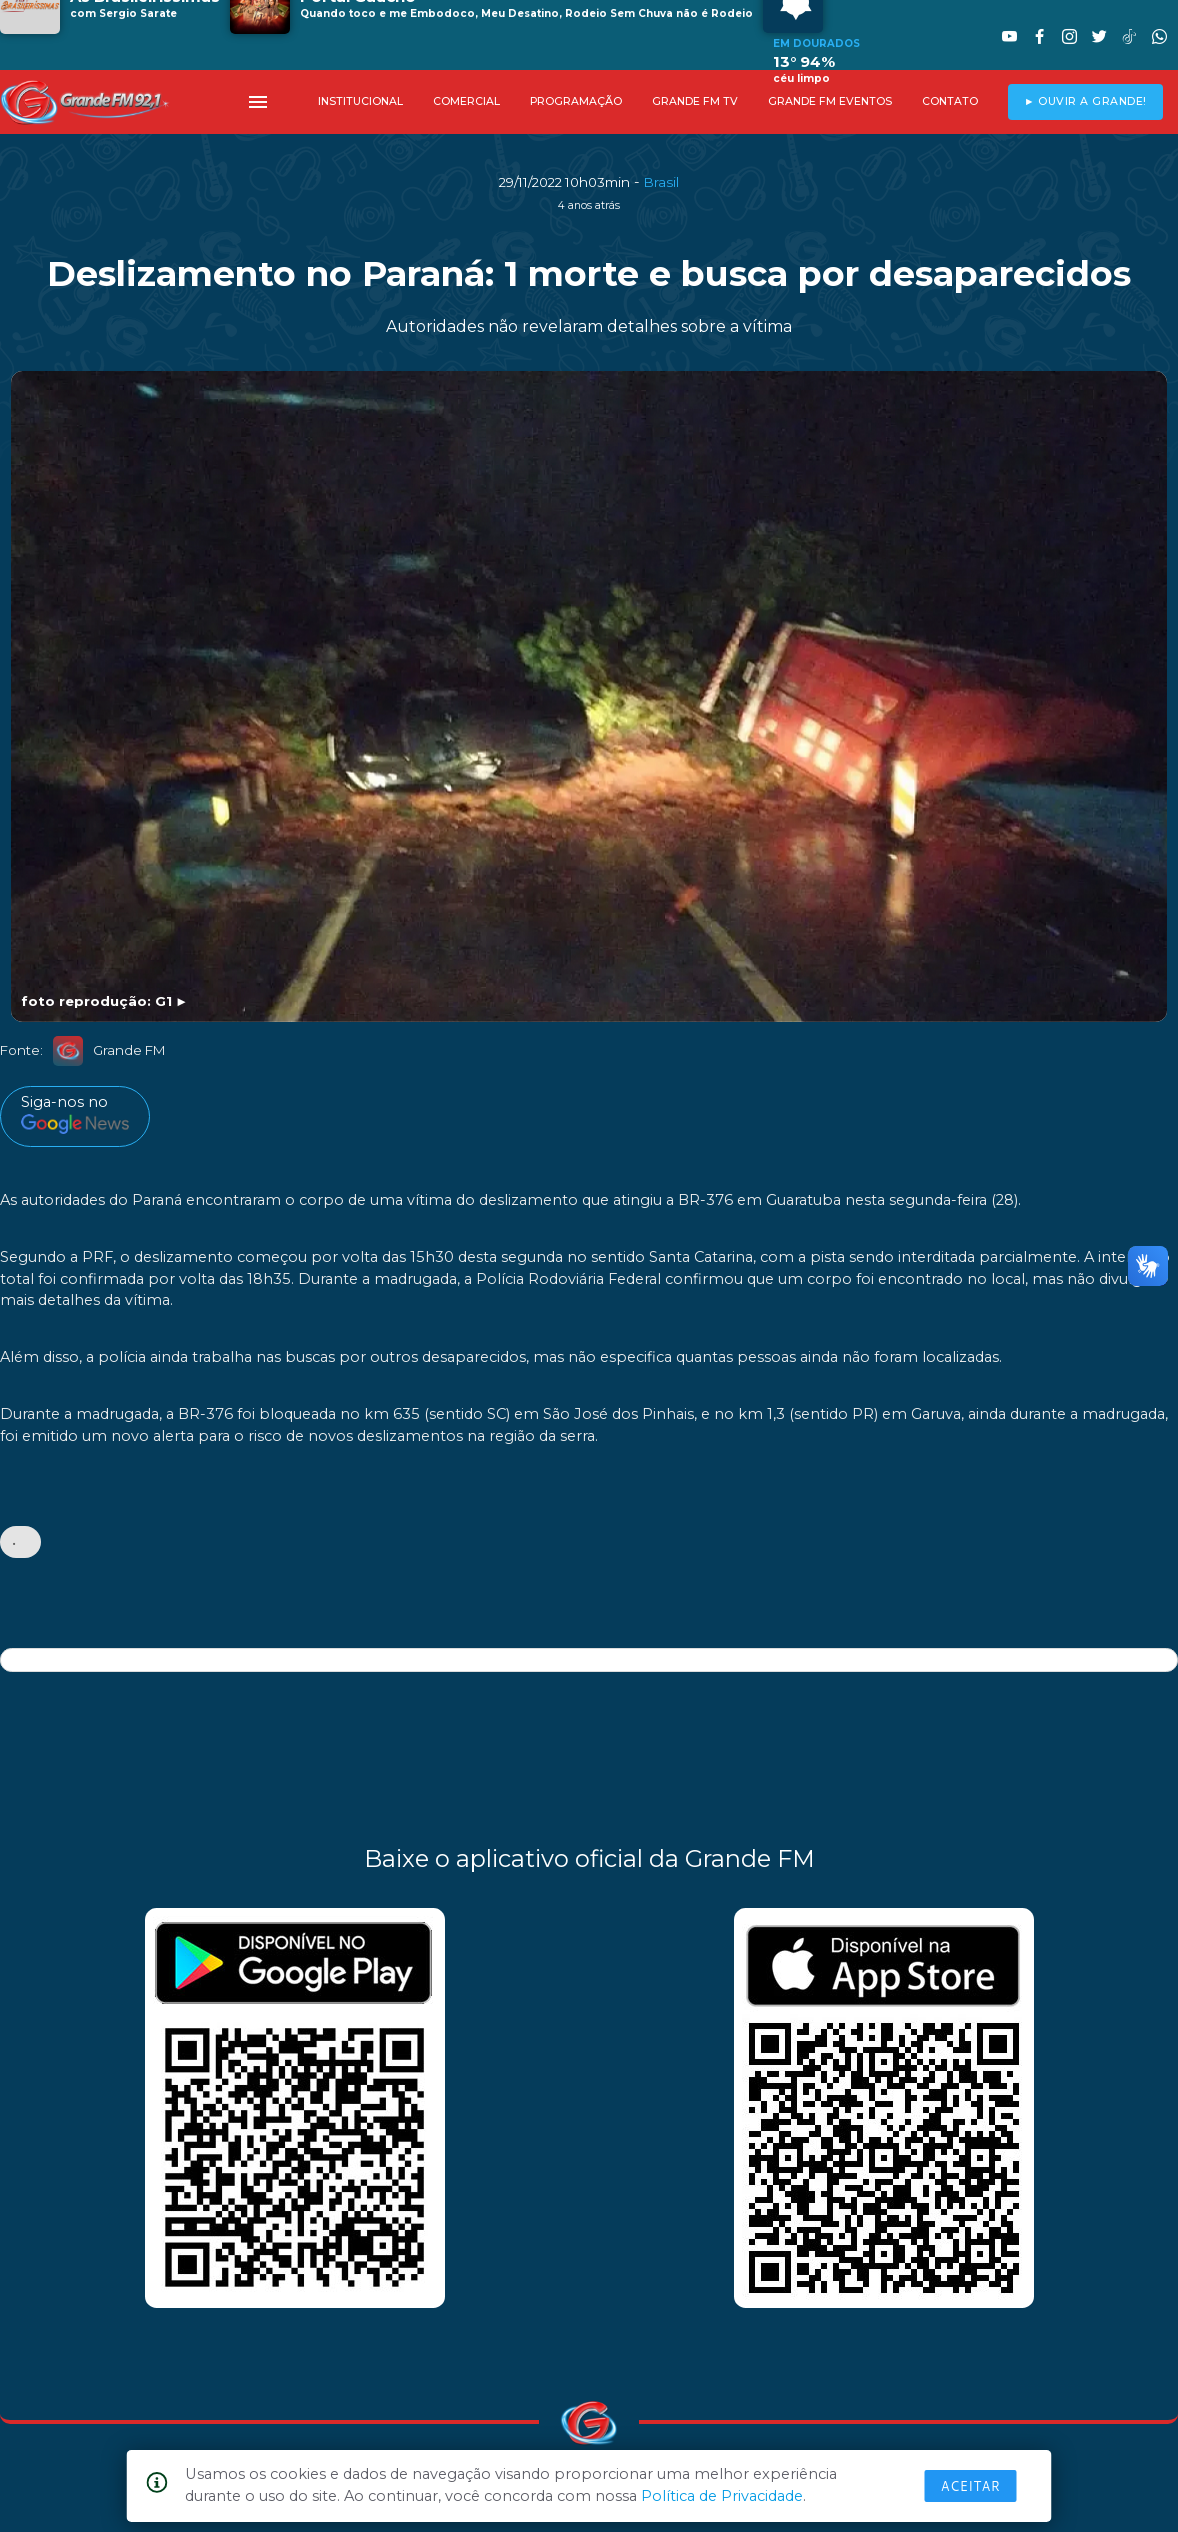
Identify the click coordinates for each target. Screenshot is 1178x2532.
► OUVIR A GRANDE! (1085, 101)
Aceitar (971, 2486)
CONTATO (950, 101)
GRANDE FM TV (695, 101)
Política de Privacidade (722, 2496)
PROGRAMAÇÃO (576, 101)
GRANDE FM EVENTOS (830, 101)
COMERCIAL (466, 101)
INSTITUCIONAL (360, 101)
